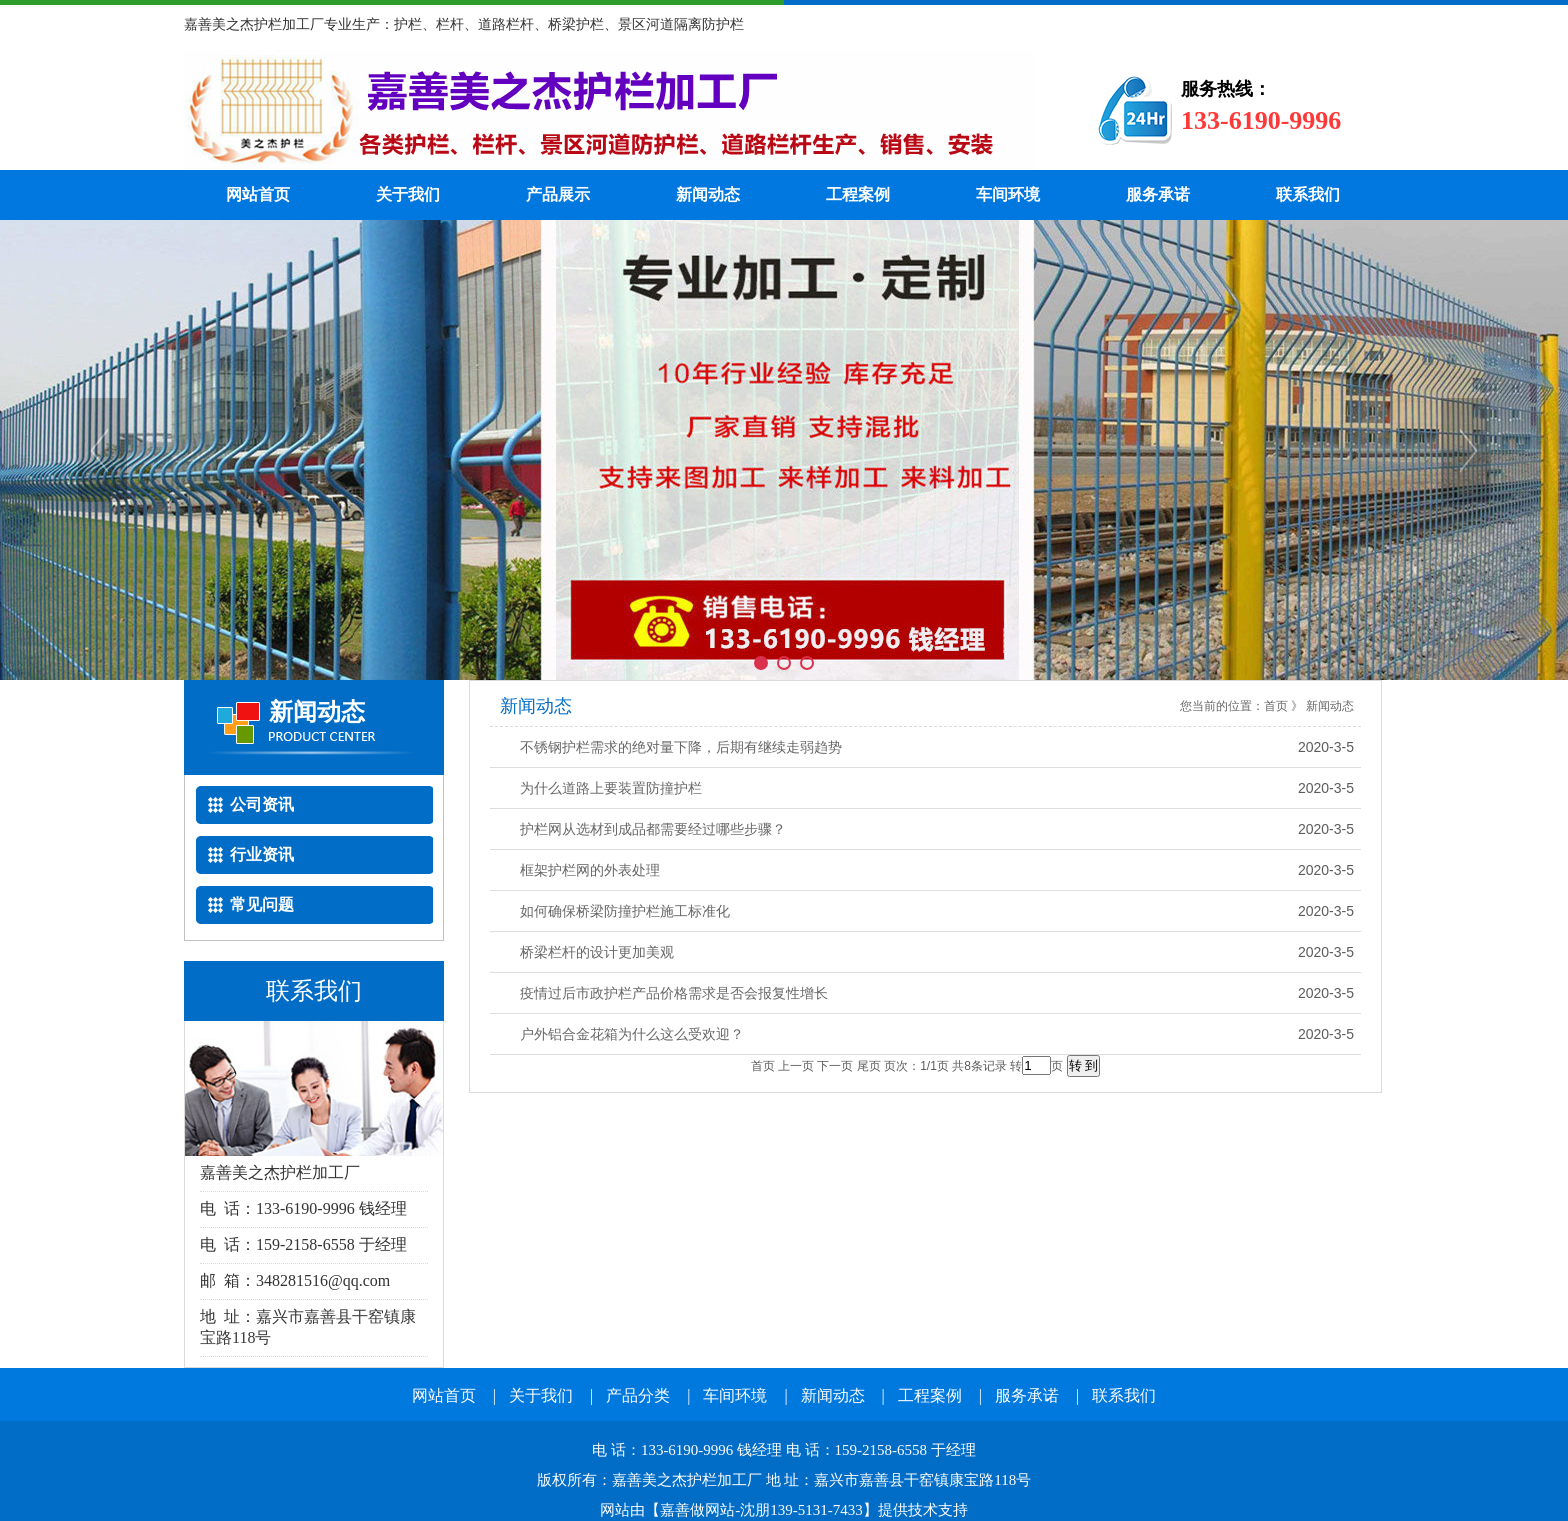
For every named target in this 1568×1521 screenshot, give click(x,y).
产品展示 (558, 194)
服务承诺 (1158, 194)
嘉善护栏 (609, 110)
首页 (1276, 706)
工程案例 (858, 194)
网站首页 (258, 194)
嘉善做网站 (697, 1510)
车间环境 (1008, 194)
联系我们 (1308, 194)
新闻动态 (708, 194)
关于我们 (408, 194)
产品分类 (638, 1395)
